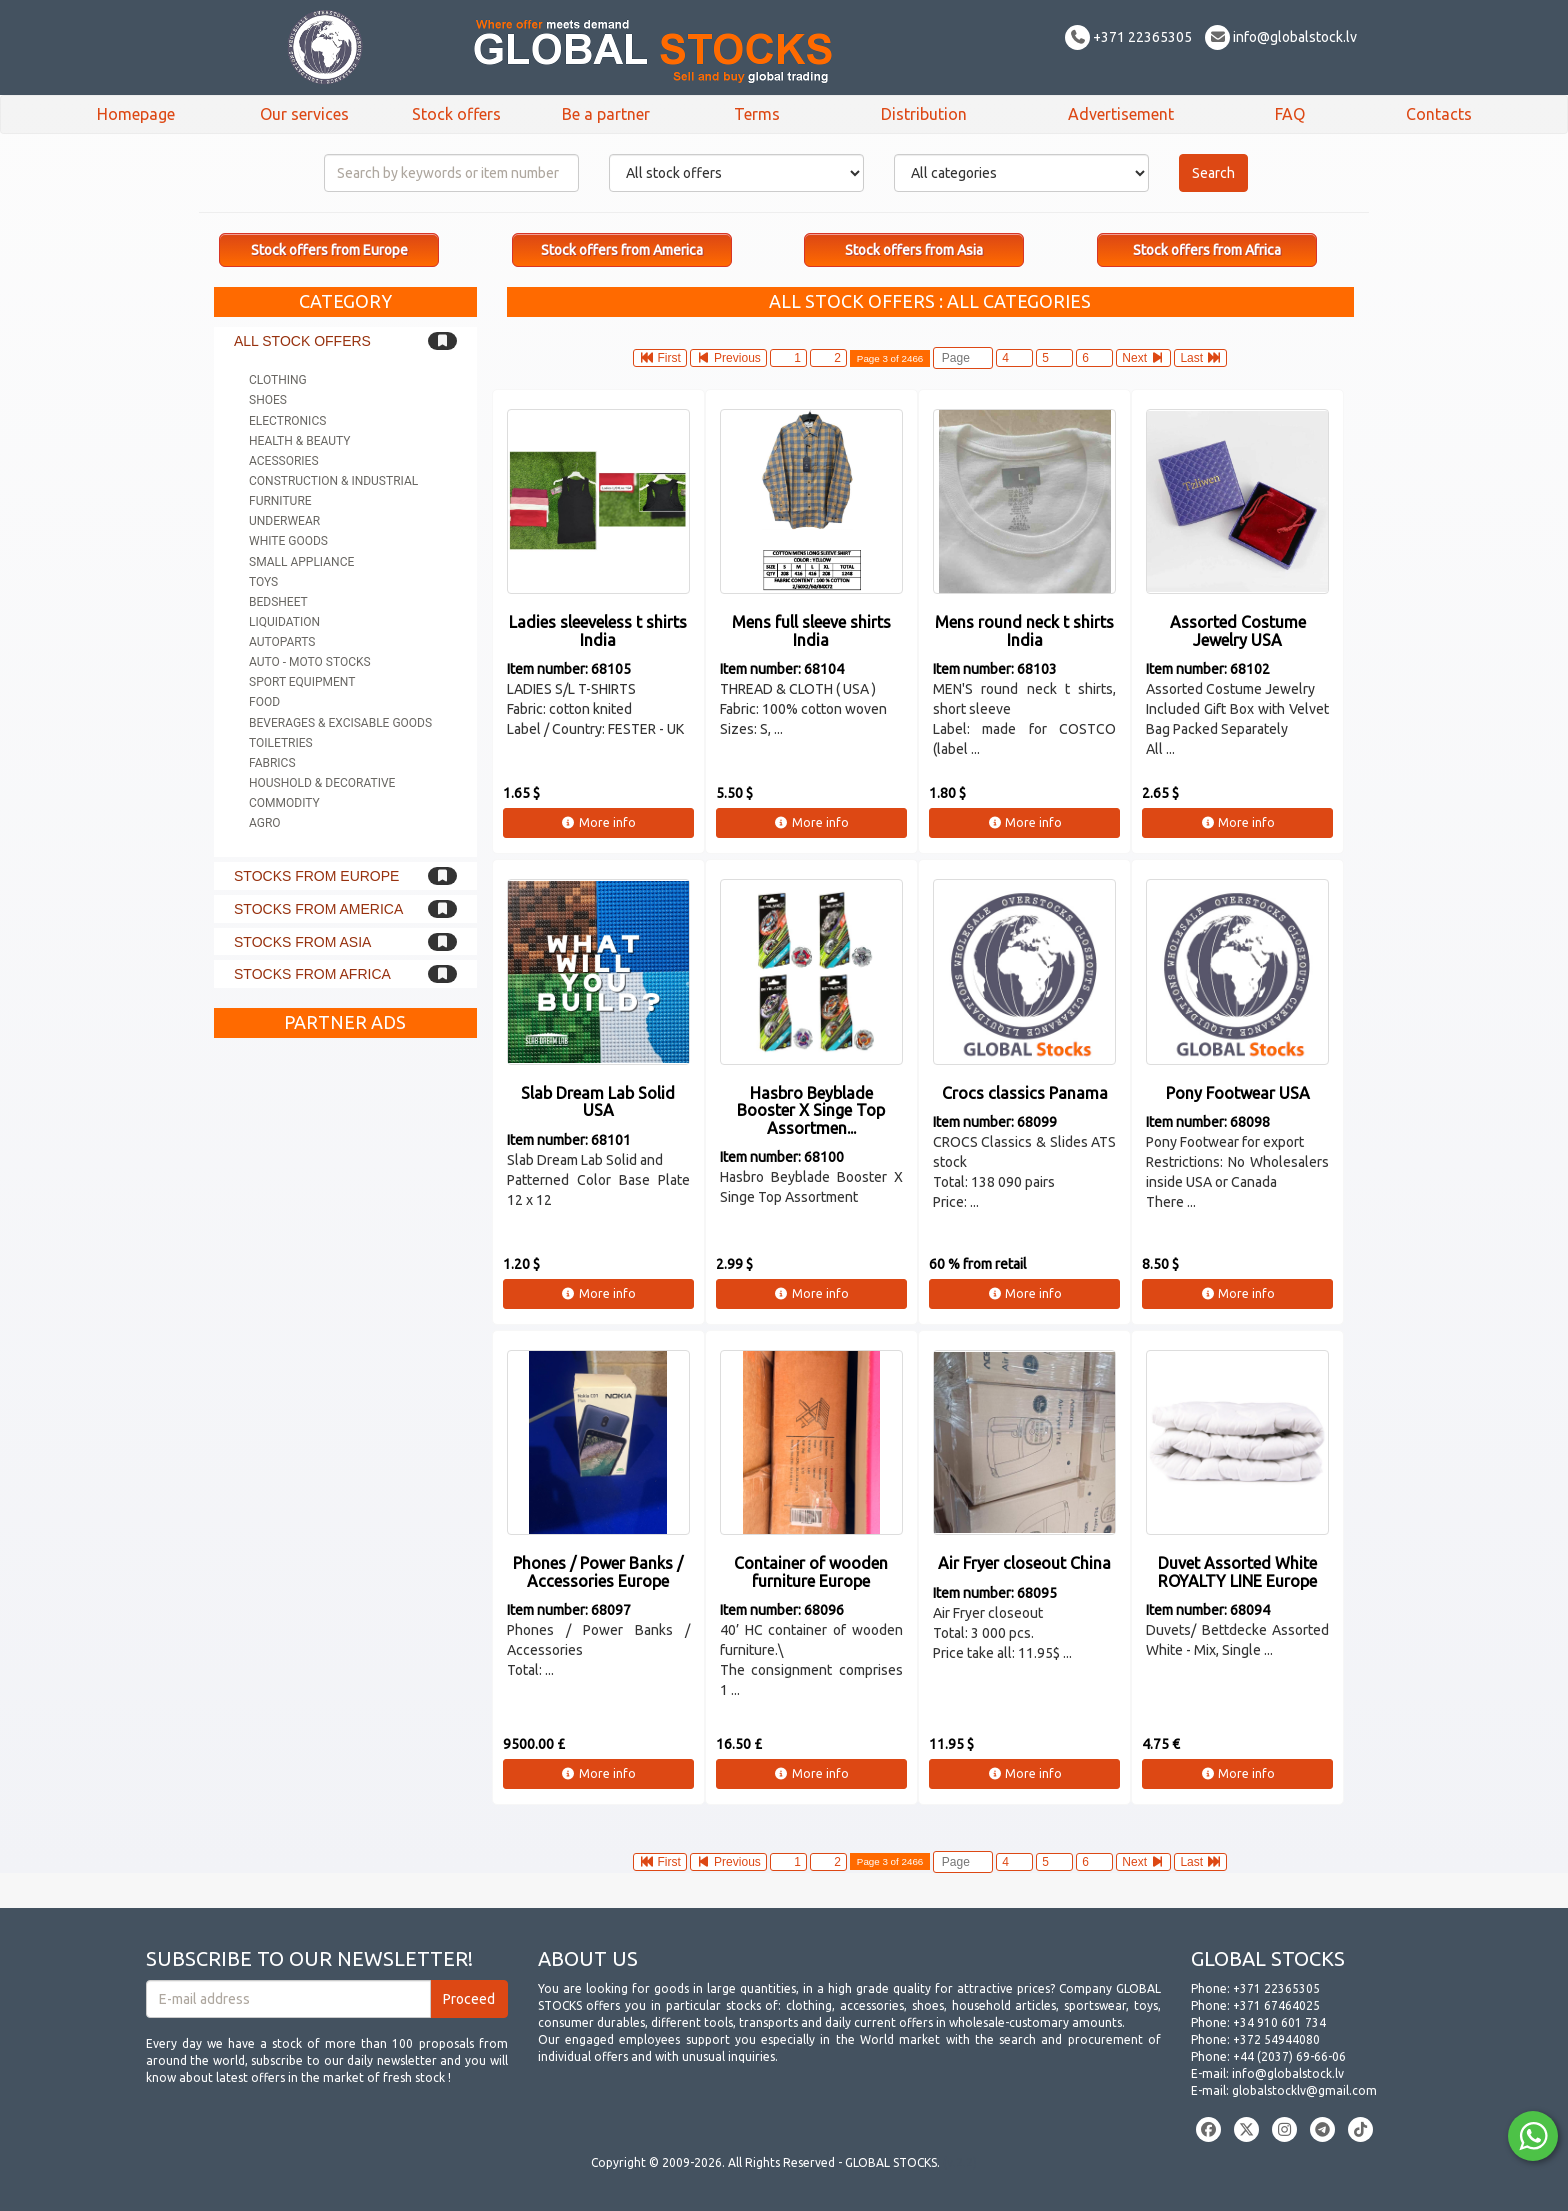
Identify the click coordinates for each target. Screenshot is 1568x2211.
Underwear (284, 521)
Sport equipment (302, 682)
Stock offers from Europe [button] (329, 250)
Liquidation (284, 622)
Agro (265, 823)
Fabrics (272, 763)
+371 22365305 (1128, 37)
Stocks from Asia (302, 942)
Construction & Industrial (333, 481)
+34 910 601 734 (1279, 2022)
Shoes (268, 400)
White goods (288, 541)
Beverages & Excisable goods (340, 723)
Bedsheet (278, 602)
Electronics (287, 421)
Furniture (280, 501)
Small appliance (301, 562)
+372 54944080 (1276, 2039)
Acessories (284, 461)
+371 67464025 (1276, 2005)
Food (264, 702)
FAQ (1290, 114)
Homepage (136, 114)
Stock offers (456, 114)
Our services (304, 114)
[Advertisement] (345, 1348)
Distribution (924, 114)
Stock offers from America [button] (622, 250)
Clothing (278, 380)
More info (598, 822)
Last (1200, 358)
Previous (728, 358)
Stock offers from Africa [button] (1207, 250)
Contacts (1439, 114)
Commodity (284, 803)
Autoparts (282, 642)
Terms (757, 114)
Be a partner (606, 114)
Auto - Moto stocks (310, 662)
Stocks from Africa (312, 974)
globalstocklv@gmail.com (1304, 2090)
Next (1143, 358)
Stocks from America (318, 909)
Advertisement (1121, 114)
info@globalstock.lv (1281, 37)
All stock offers (302, 341)
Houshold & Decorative (322, 783)
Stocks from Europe (316, 876)
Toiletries (281, 743)
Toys (263, 582)
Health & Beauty (299, 441)
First (660, 358)
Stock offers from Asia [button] (914, 250)
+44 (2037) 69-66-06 (1289, 2056)
